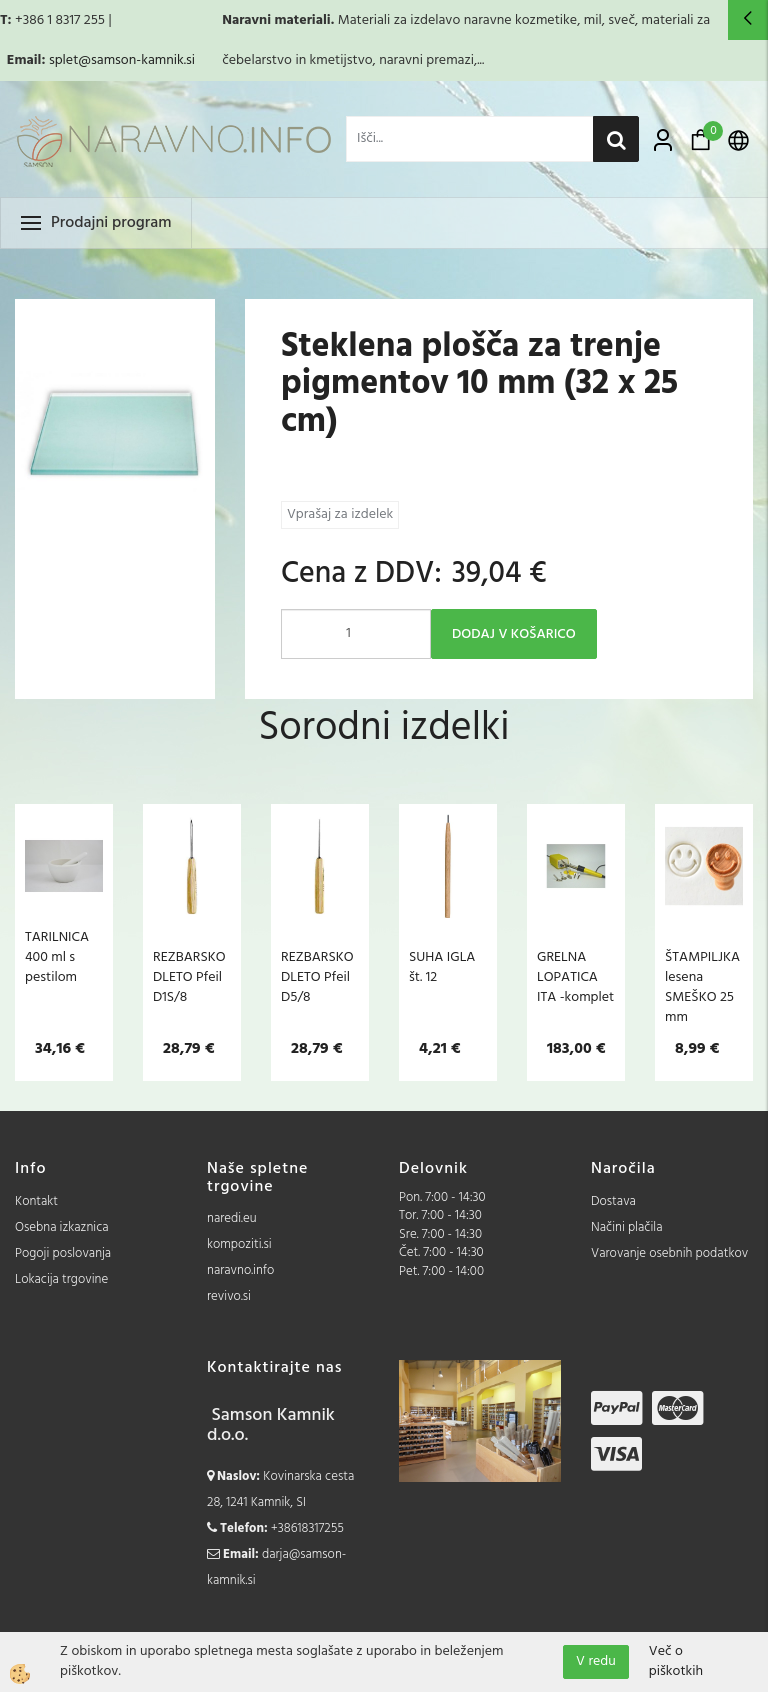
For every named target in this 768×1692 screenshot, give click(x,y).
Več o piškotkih (676, 1662)
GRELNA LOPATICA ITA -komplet (575, 977)
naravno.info (240, 1270)
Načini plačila (627, 1227)
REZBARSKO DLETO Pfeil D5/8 (317, 977)
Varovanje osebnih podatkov (669, 1253)
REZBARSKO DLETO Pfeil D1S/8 (189, 977)
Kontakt (36, 1201)
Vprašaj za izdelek (340, 514)
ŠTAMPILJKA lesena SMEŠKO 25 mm (702, 987)
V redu (596, 1661)
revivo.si (229, 1296)
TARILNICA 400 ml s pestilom (57, 957)
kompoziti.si (239, 1244)
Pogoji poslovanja (63, 1253)
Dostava (613, 1201)
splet (63, 60)
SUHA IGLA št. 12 (442, 967)
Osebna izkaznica (62, 1227)
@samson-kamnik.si (136, 60)
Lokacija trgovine (61, 1279)
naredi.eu (232, 1218)
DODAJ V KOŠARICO (514, 634)
